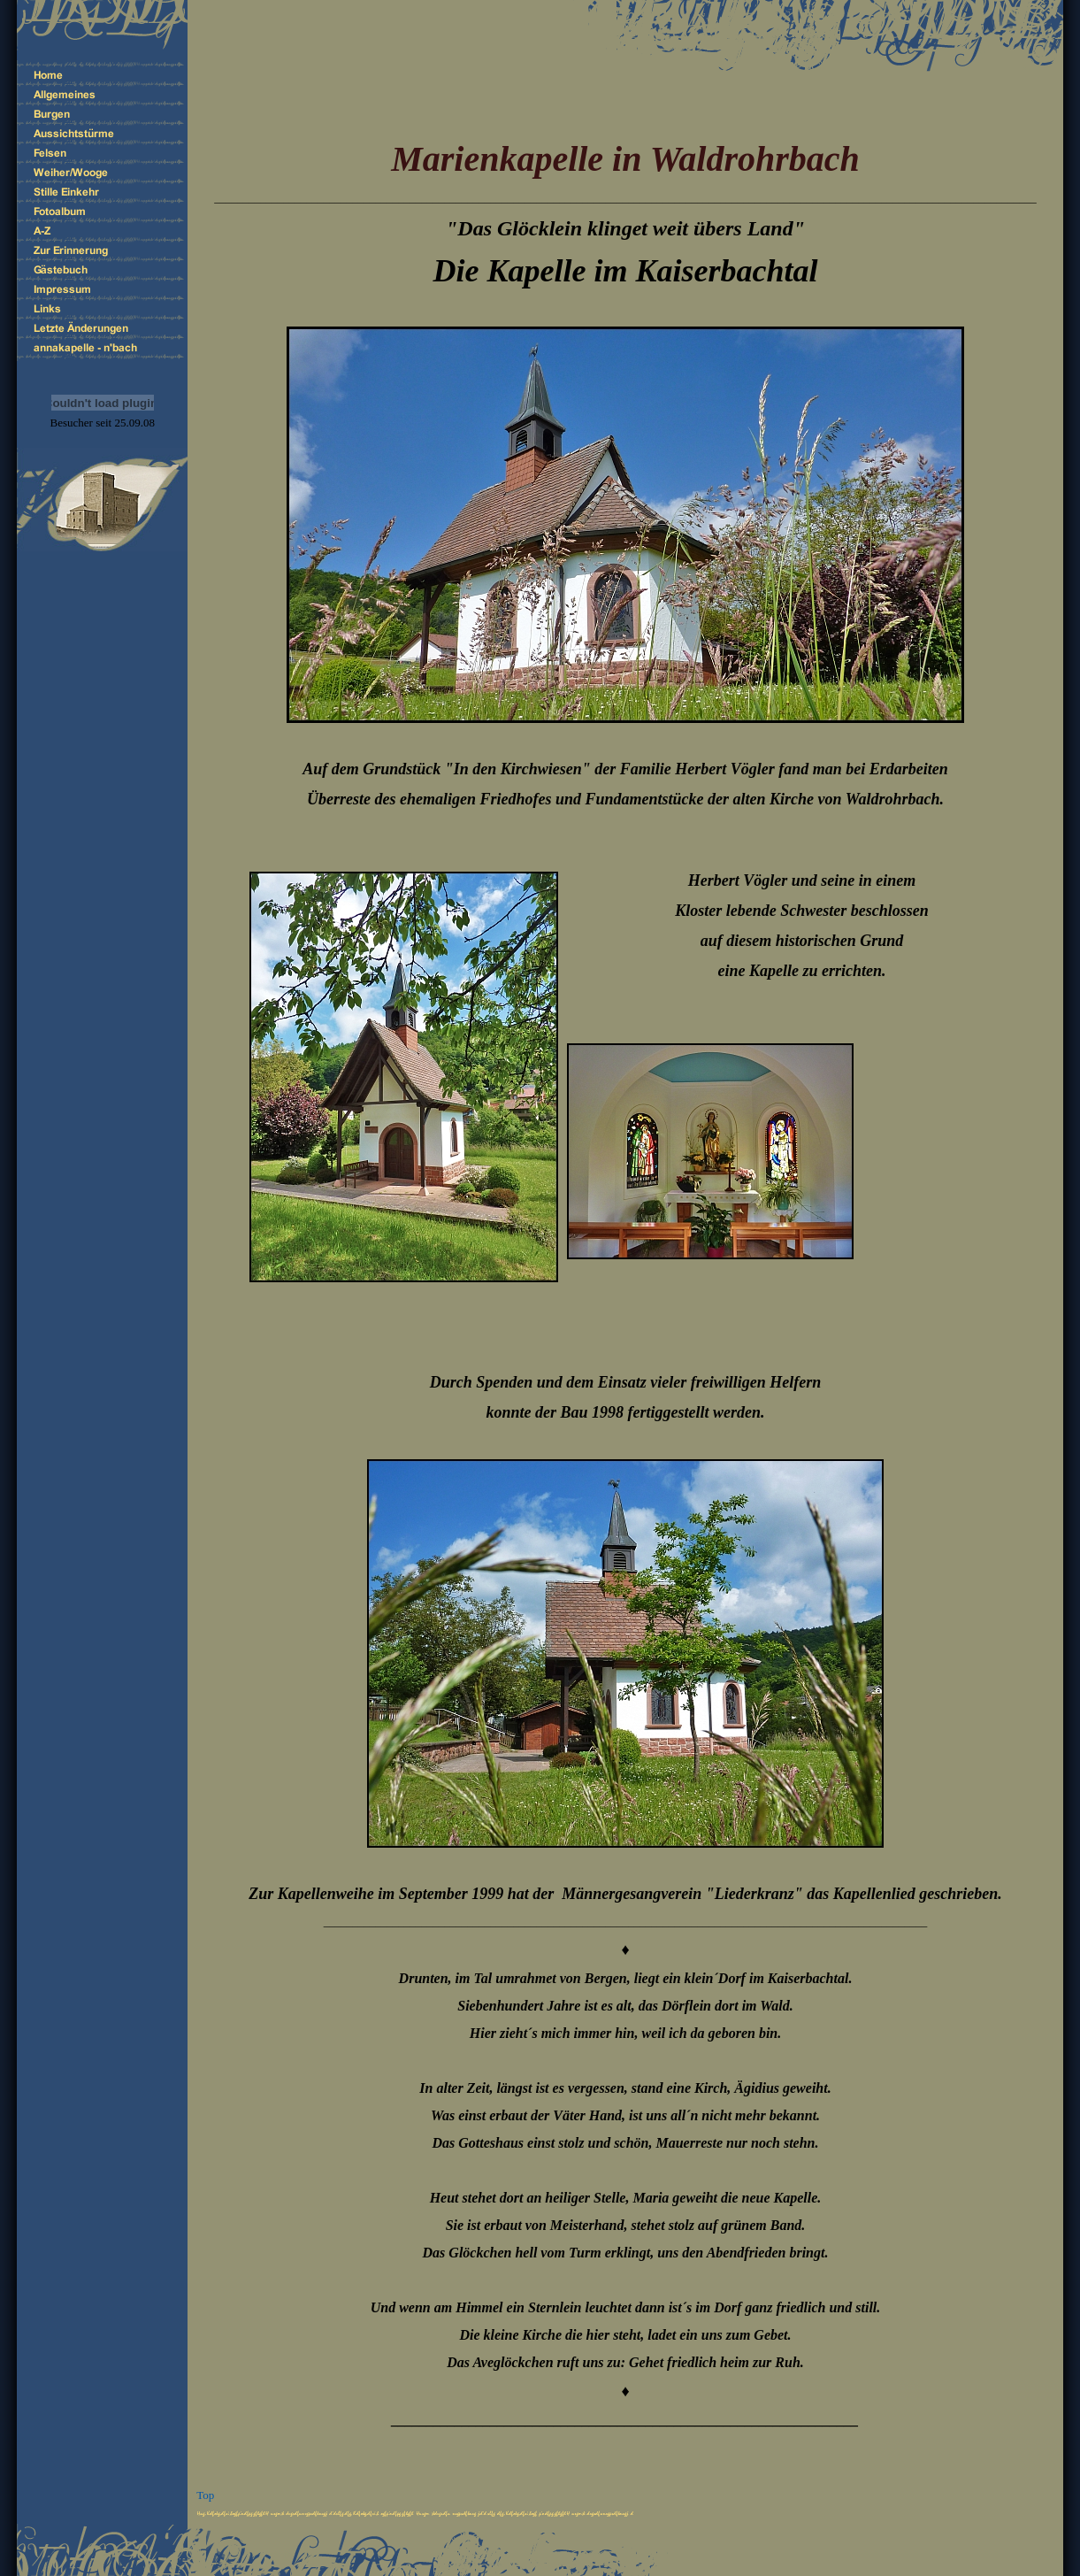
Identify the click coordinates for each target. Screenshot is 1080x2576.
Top (205, 2495)
